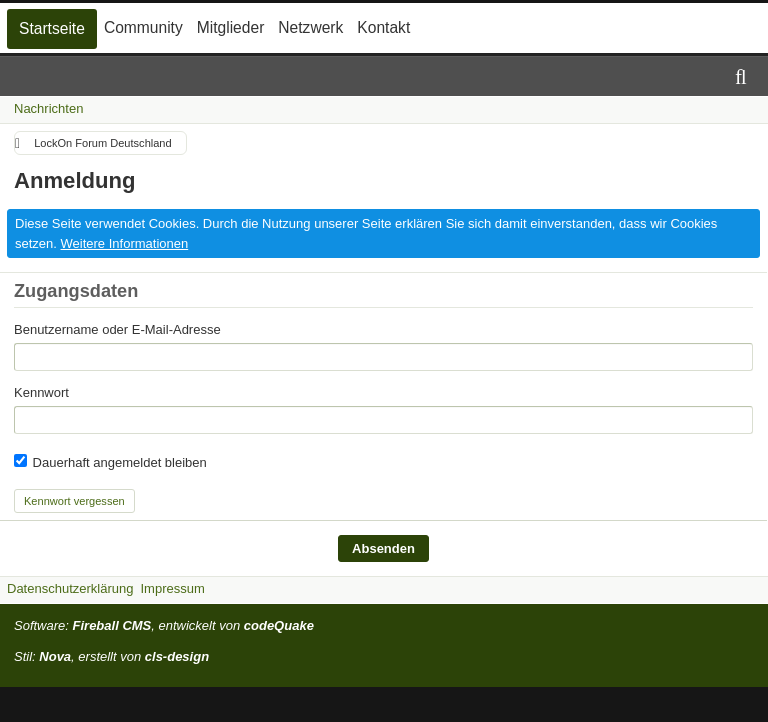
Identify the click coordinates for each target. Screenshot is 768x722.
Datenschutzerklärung (70, 588)
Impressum (172, 588)
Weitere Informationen (125, 243)
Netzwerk (310, 27)
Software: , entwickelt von (164, 625)
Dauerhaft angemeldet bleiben (110, 462)
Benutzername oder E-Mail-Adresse (117, 329)
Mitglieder (231, 27)
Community (143, 27)
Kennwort (41, 392)
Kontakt (383, 27)
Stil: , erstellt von (111, 656)
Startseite (52, 28)
